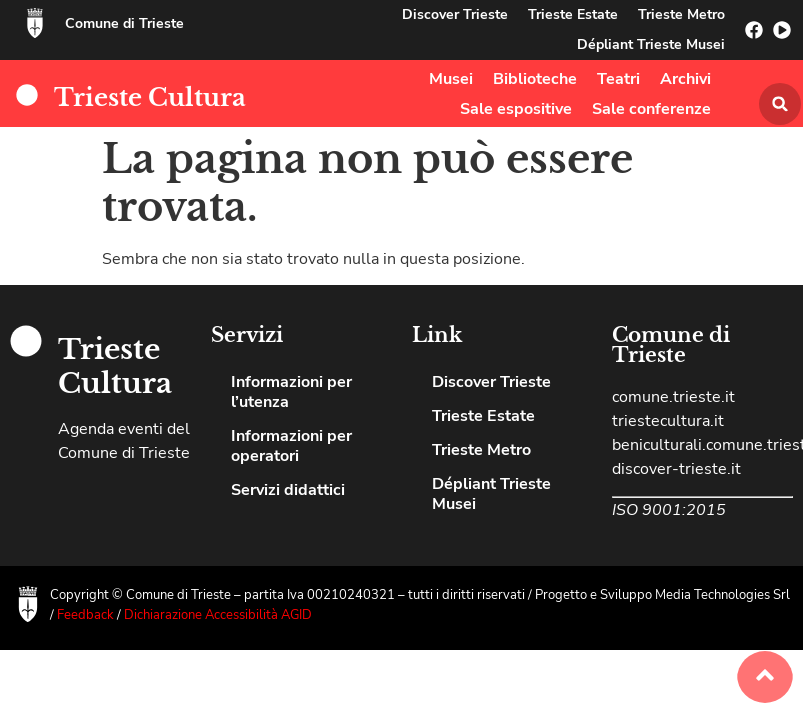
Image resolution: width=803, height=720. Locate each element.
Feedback (87, 615)
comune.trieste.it (673, 397)
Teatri (618, 79)
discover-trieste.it (676, 469)
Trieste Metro (681, 14)
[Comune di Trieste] (35, 23)
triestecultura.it (668, 421)
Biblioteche (535, 79)
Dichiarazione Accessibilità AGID (218, 615)
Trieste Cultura (150, 97)
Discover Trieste (455, 14)
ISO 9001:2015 (669, 510)
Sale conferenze (651, 109)
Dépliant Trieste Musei (651, 44)
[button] (780, 104)
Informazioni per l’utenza (291, 392)
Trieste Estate (573, 14)
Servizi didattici (288, 490)
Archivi (685, 79)
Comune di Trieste (124, 23)
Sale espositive (516, 109)
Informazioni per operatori (291, 446)
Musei (451, 79)
